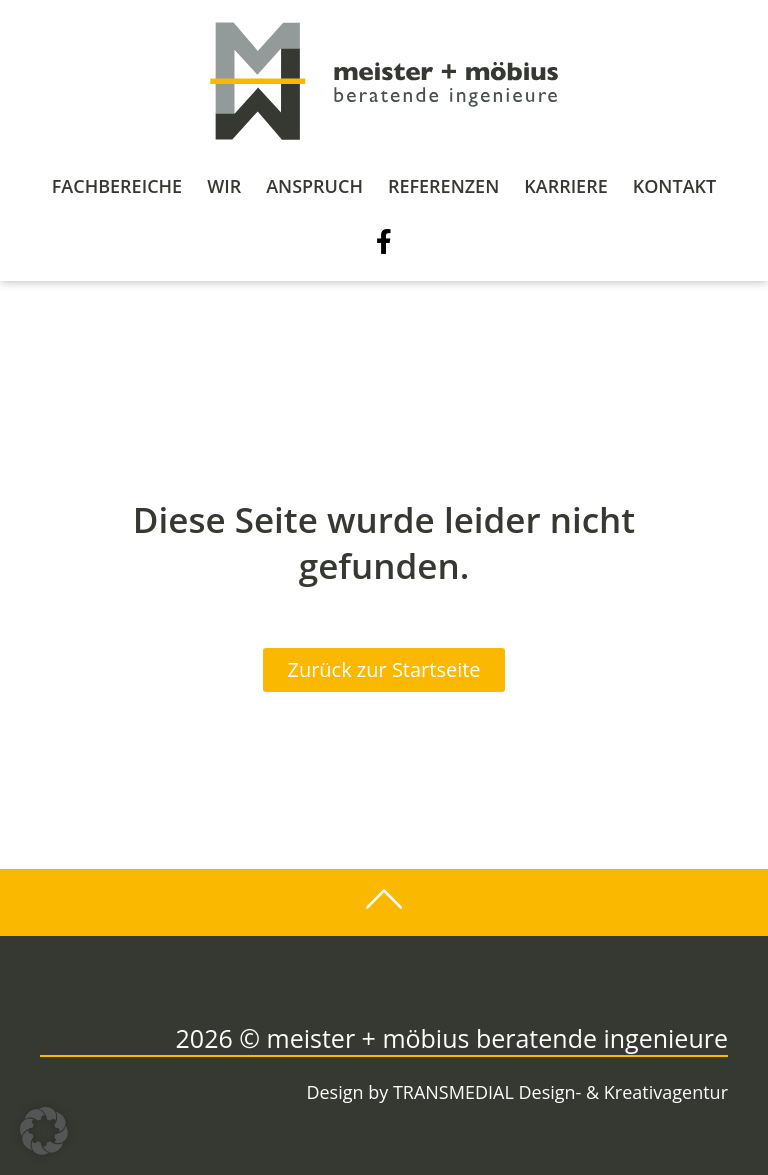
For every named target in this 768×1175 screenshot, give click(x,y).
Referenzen (443, 186)
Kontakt (674, 186)
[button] (44, 1131)
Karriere (565, 186)
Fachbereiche (117, 186)
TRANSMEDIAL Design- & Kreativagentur (560, 1092)
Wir (224, 186)
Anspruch (314, 186)
